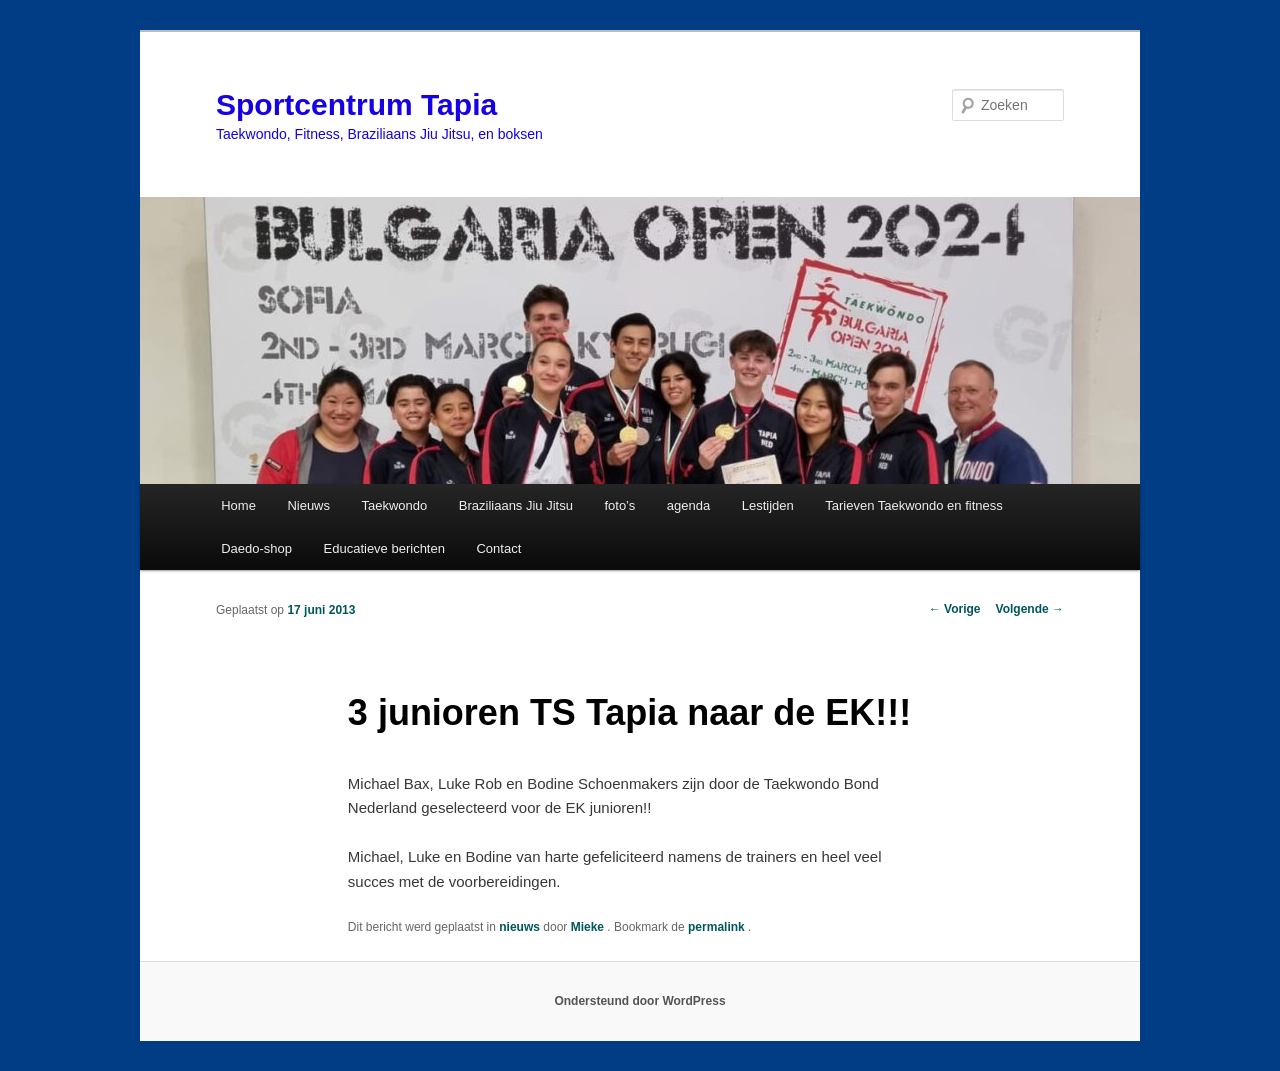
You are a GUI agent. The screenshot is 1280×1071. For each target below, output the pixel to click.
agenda (688, 505)
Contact (498, 548)
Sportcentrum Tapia (356, 104)
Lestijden (768, 505)
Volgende (1030, 609)
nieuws (519, 927)
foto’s (619, 505)
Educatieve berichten (384, 548)
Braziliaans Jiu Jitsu (516, 505)
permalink (718, 927)
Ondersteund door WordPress (639, 1001)
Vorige (955, 609)
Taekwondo (395, 505)
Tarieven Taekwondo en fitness (914, 505)
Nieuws (308, 505)
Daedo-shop (256, 548)
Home (238, 505)
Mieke (589, 927)
